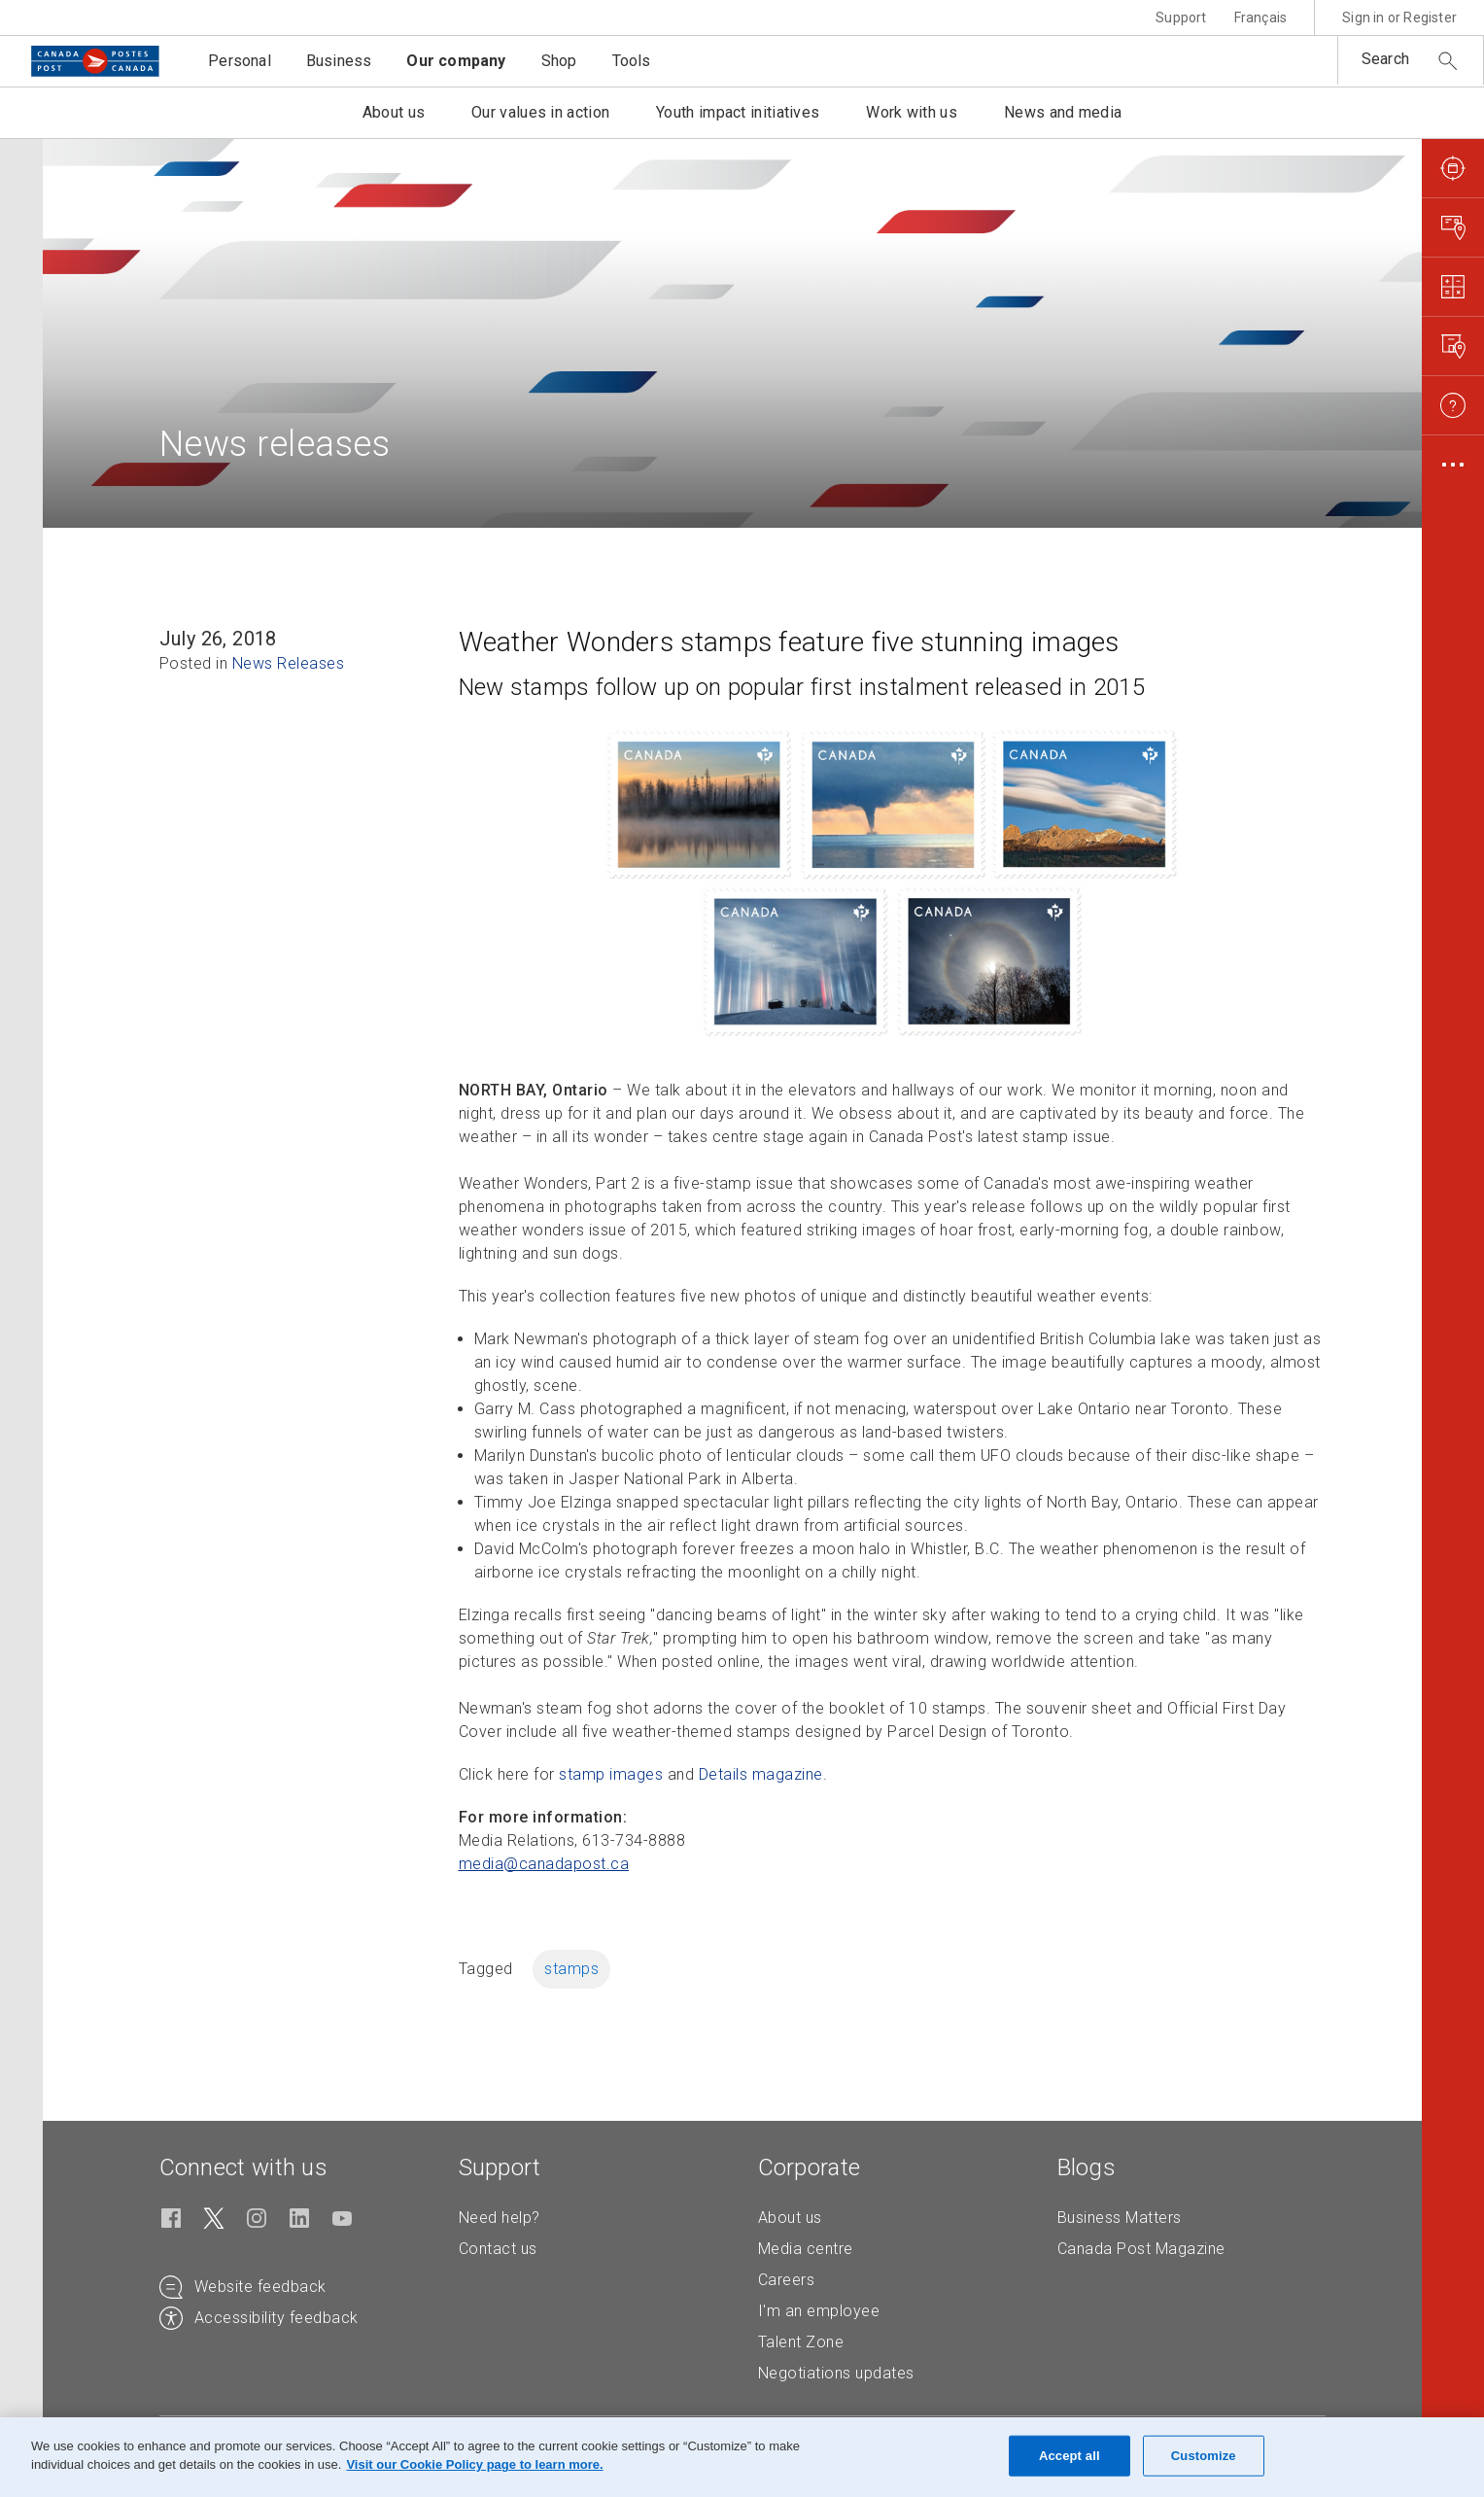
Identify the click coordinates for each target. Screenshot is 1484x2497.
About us (790, 2217)
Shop (559, 61)
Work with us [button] (911, 112)
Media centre (805, 2248)
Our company (455, 61)
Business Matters (1119, 2217)
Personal (239, 61)
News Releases (288, 663)
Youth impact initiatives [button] (737, 112)
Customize (1203, 2455)
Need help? (499, 2217)
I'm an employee (819, 2311)
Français (1261, 17)
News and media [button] (1063, 112)
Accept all (1069, 2455)
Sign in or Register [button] (1399, 17)
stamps (571, 1968)
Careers (786, 2280)
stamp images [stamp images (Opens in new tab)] (611, 1774)
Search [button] (1385, 59)
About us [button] (393, 112)
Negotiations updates (836, 2373)
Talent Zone (801, 2342)
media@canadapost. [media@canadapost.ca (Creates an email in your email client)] (544, 1864)
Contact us (498, 2248)
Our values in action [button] (540, 112)
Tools (631, 61)
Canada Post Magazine (1141, 2248)
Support (1181, 17)
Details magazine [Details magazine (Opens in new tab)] (761, 1774)
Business (339, 61)
